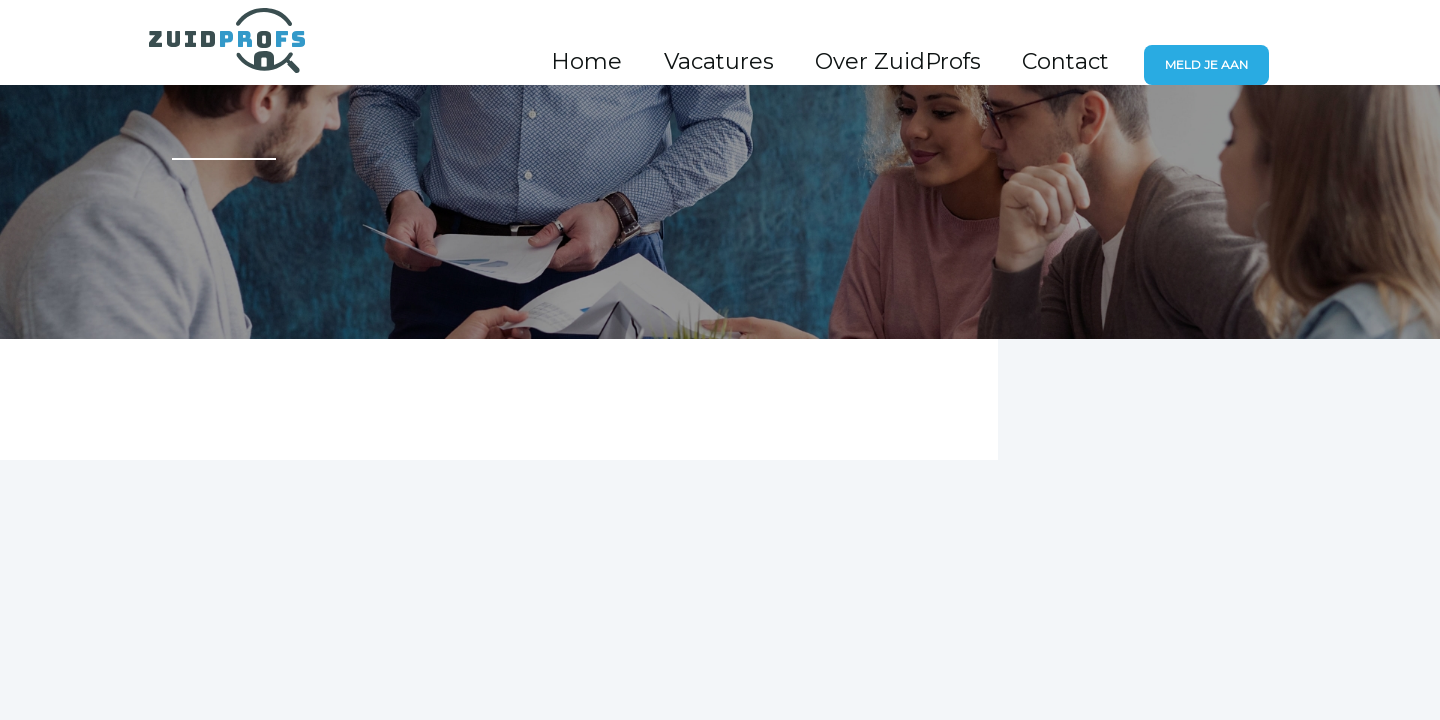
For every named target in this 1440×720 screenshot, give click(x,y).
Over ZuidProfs (967, 43)
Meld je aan (1218, 44)
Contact (1093, 43)
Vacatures (834, 43)
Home (737, 43)
